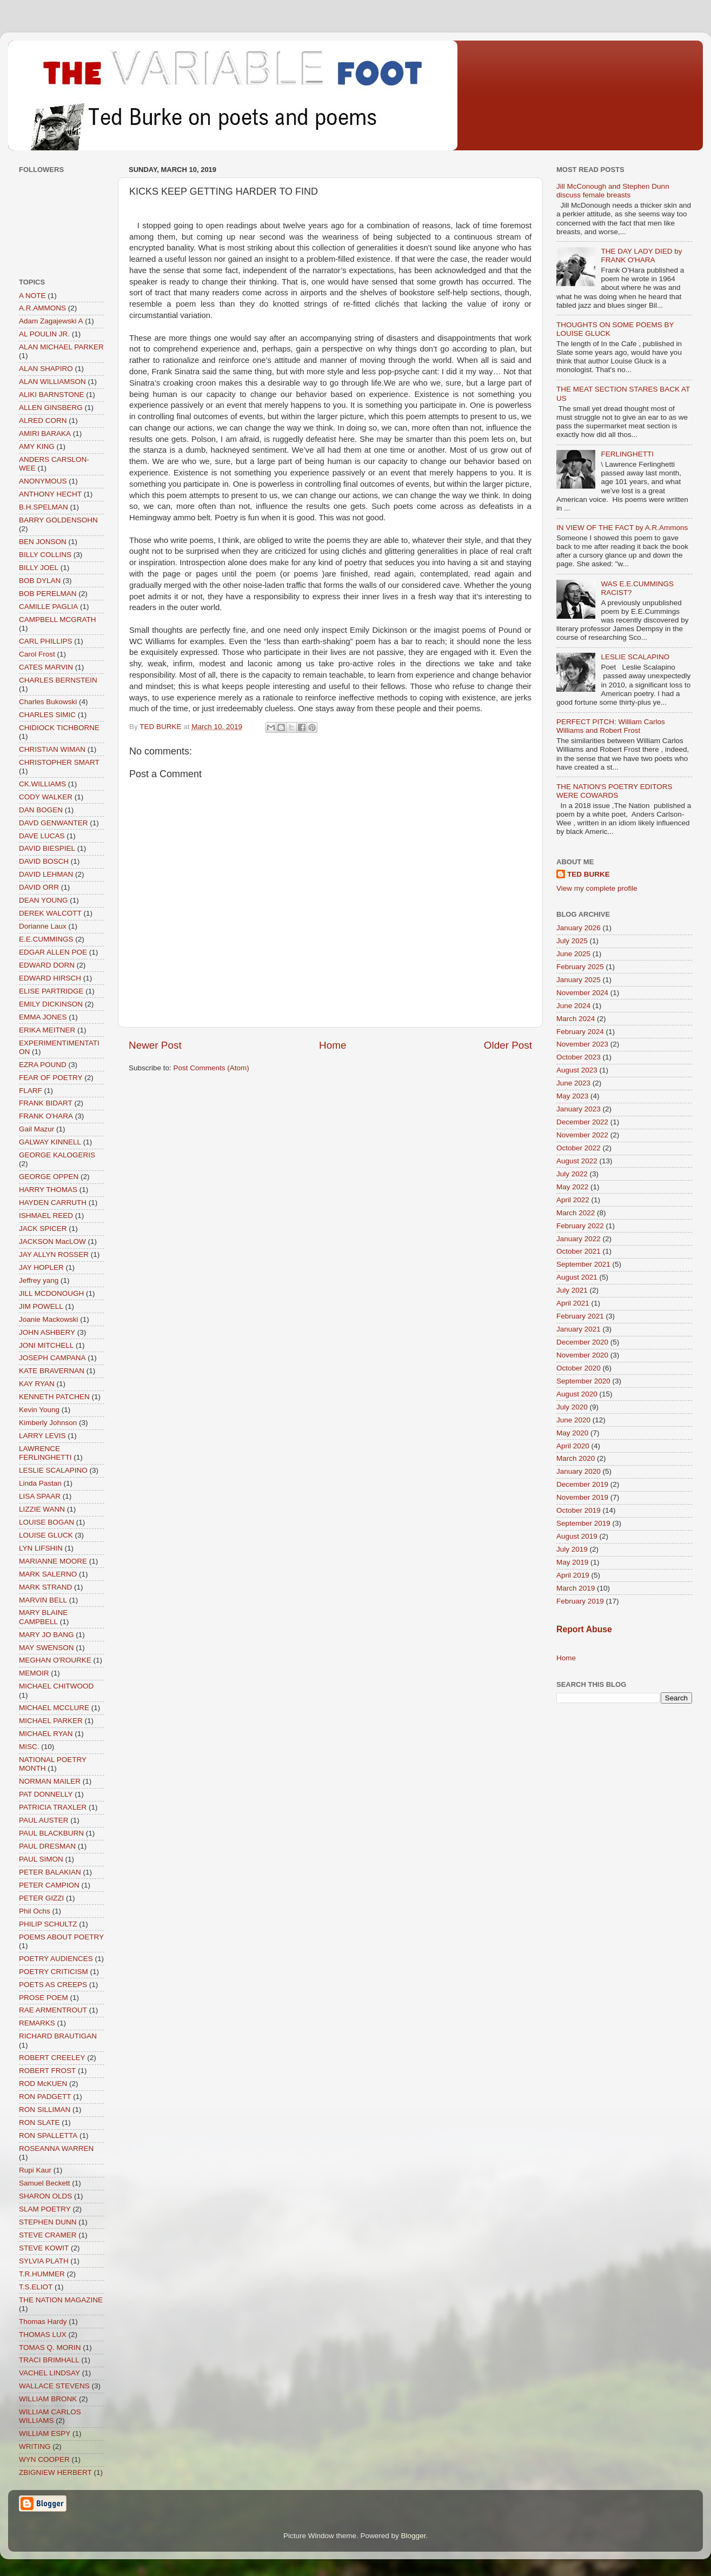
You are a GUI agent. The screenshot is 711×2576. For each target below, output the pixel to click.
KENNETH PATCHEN (54, 1397)
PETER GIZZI (41, 1898)
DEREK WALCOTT (50, 913)
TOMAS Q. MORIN (50, 2347)
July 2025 (572, 941)
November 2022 (582, 1135)
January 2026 (578, 928)
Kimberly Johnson (48, 1423)
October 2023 (578, 1057)
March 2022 (575, 1213)
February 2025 (580, 967)
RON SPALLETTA (48, 2135)
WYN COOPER (44, 2459)
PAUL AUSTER (44, 1820)
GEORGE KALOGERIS (57, 1155)
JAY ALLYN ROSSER (54, 1254)
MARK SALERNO (48, 1574)
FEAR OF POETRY (51, 1078)
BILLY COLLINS (45, 555)
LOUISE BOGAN (46, 1522)
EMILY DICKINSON (51, 1004)
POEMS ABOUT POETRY (61, 1937)
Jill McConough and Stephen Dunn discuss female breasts (612, 190)
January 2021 (578, 1329)
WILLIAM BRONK (48, 2399)
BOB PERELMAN (48, 594)
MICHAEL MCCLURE (54, 1708)
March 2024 (575, 1019)
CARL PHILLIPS (45, 641)
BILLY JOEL (38, 568)
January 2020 (578, 1471)
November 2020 (582, 1355)
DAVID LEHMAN (46, 874)
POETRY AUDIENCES (56, 1959)
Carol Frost (37, 654)
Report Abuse (584, 1629)
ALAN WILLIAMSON (52, 382)
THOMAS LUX (43, 2334)
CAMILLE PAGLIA (48, 606)
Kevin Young (39, 1410)
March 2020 (575, 1458)
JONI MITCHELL (46, 1345)
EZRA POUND (43, 1065)
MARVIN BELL (43, 1600)
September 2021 (583, 1264)
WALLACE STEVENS (54, 2386)
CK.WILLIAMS (42, 784)
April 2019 (572, 1575)
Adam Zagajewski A (51, 321)
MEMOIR (34, 1673)
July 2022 (572, 1174)
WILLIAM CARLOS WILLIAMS (50, 2416)
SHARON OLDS (45, 2196)
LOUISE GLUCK (46, 1535)
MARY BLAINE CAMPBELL (43, 1616)
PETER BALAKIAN (50, 1872)
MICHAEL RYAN (46, 1734)
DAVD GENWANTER (53, 823)
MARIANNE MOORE (53, 1561)
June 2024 (573, 1006)
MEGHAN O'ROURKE (55, 1660)
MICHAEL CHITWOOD (56, 1686)
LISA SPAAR (40, 1496)
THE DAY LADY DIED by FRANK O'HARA (641, 255)
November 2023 (582, 1044)
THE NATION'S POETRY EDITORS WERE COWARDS (614, 791)
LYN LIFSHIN (41, 1548)
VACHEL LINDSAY (49, 2373)
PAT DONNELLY (46, 1794)
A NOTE (32, 296)
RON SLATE (39, 2122)
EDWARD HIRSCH (50, 978)
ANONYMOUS (43, 481)
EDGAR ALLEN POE (53, 952)
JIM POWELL (41, 1306)
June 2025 (573, 954)
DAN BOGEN (41, 810)
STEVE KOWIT (44, 2248)
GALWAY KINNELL (50, 1142)
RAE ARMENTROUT (53, 2010)
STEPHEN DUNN (48, 2222)
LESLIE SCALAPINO (53, 1470)
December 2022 (582, 1122)
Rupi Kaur (35, 2170)
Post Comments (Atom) (211, 1068)
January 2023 (578, 1109)
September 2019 (583, 1523)
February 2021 (580, 1316)
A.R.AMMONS (42, 308)
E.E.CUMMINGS (46, 939)
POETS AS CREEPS (53, 1985)
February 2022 (580, 1226)
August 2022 (576, 1161)
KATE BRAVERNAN (51, 1371)
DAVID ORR (39, 887)
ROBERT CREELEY (52, 2058)
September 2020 (583, 1381)
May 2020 (572, 1433)
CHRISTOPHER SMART (59, 762)
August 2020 (576, 1394)
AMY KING (37, 446)
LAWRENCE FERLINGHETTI (45, 1453)
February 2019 (580, 1601)
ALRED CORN (43, 420)
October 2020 (578, 1368)
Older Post (508, 1045)
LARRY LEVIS (42, 1436)
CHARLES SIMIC (47, 715)
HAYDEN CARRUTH (53, 1202)
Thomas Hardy (43, 2321)
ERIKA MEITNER (47, 1030)
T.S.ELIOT (35, 2287)
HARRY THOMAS (48, 1190)
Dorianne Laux (43, 926)
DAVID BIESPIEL (47, 848)
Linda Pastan (40, 1483)
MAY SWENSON (46, 1648)
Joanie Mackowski (48, 1319)
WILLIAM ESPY (44, 2433)
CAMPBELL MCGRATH (57, 619)
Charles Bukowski (48, 702)
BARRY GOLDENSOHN (58, 520)
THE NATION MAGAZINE (61, 2300)
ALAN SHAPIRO (46, 369)
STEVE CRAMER (48, 2235)
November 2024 (582, 993)
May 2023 (572, 1096)
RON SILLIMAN (44, 2109)
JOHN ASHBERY (47, 1332)
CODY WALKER (45, 797)
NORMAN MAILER (50, 1781)
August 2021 (576, 1277)
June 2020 (573, 1420)
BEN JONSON (43, 542)
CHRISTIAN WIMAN (52, 749)
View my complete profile (596, 888)
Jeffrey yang (38, 1280)
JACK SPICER (43, 1228)
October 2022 (578, 1148)
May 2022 (572, 1187)
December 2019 (582, 1484)
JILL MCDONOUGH (51, 1293)
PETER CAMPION (49, 1885)
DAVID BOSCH (44, 861)
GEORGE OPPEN (48, 1177)
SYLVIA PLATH (44, 2261)
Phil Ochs (34, 1911)
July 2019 (572, 1549)
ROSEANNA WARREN (56, 2148)
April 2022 (572, 1200)
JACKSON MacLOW (52, 1241)
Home (332, 1045)
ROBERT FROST (47, 2071)
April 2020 (572, 1446)
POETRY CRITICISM (53, 1972)
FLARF (30, 1091)
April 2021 (572, 1303)
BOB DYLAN (40, 581)
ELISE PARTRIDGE (51, 991)
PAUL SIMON (41, 1859)
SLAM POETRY (45, 2209)
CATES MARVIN (46, 667)
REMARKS (37, 2023)
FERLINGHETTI (627, 454)
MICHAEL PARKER (51, 1721)
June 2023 (573, 1083)
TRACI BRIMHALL (49, 2360)
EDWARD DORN (47, 965)
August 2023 (576, 1070)
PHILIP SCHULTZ (48, 1924)
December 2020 (582, 1342)
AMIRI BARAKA (45, 433)
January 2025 (578, 980)
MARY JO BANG (46, 1635)
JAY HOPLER (41, 1267)
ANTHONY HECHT (50, 494)
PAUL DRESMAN (47, 1846)
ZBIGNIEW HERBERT (55, 2472)
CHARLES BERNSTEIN (58, 680)
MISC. (29, 1747)
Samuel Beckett (44, 2183)
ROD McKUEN (43, 2084)
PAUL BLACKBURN (51, 1833)
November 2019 (582, 1497)
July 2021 (572, 1290)
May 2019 (572, 1562)
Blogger (413, 2536)
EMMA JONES (43, 1017)
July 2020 (572, 1407)
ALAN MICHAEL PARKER (61, 347)
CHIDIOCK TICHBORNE (59, 728)
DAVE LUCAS (42, 836)
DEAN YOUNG (43, 900)
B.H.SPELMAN (43, 507)
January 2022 (578, 1239)
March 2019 (575, 1588)
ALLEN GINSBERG (51, 407)
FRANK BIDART (45, 1103)
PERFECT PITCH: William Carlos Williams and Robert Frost (610, 726)
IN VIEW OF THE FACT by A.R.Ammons (622, 528)
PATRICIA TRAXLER (53, 1807)
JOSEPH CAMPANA (52, 1358)
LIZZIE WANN (42, 1509)
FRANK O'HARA (46, 1116)
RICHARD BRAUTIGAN (58, 2036)
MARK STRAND (45, 1587)
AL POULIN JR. (44, 334)
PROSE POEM (43, 1998)
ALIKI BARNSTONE (51, 394)
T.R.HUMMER (42, 2274)
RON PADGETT (45, 2096)
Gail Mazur (36, 1129)
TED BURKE (588, 874)
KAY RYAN (37, 1384)
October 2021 (578, 1251)
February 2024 (580, 1032)
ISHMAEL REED (46, 1215)
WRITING (35, 2446)
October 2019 (578, 1510)
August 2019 (576, 1536)
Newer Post (155, 1045)
